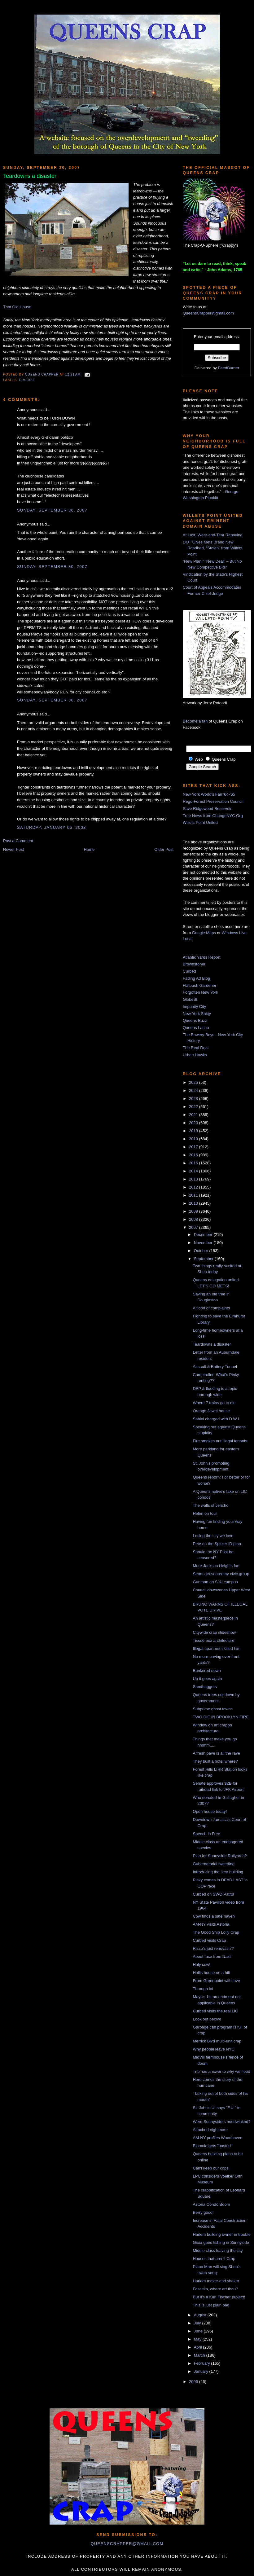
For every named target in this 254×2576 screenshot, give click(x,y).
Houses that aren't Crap (214, 2258)
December (204, 1234)
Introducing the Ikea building (218, 1872)
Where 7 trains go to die (214, 1402)
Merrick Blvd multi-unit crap (217, 2041)
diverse (27, 380)
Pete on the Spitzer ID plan (217, 1543)
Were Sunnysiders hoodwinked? (221, 2121)
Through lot (203, 1988)
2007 (194, 1227)
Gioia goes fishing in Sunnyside (221, 2242)
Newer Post (13, 849)
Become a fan (195, 721)
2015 (194, 1163)
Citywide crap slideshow (214, 1632)
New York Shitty (197, 1013)
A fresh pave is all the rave (216, 1753)
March (200, 2355)
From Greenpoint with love (216, 1980)
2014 (194, 1171)
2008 (194, 1219)
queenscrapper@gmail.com (126, 2543)
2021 (194, 1114)
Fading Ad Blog (196, 978)
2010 (194, 1203)
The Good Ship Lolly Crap (216, 1932)
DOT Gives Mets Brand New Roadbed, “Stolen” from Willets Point (212, 548)
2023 (194, 1098)
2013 (194, 1179)
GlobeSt (190, 999)
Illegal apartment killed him (216, 1648)
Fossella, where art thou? (215, 2289)
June (199, 2331)
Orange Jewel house (211, 1411)
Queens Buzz (195, 1020)
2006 (194, 2381)
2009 (194, 1211)
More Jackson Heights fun (216, 1565)
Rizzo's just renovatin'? (213, 1948)
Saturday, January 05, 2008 (51, 827)
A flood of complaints (211, 1308)
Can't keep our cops (210, 2168)
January (201, 2371)
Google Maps (204, 932)
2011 (194, 1195)
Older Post (164, 849)
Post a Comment (18, 840)
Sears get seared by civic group (221, 1574)
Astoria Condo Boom (211, 2204)
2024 (194, 1090)
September (204, 1258)
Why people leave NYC (213, 2049)
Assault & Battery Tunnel (215, 1366)
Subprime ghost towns (213, 1709)
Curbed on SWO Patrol (213, 1894)
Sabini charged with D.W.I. (216, 1419)
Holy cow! (201, 1964)
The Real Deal (195, 1047)
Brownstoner (194, 964)
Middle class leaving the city (218, 2250)
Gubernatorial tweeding (213, 1864)
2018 (194, 1138)
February (202, 2363)
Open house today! (210, 1811)
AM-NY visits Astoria (211, 1924)
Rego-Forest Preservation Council (213, 801)
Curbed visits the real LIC (215, 2011)
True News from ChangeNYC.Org (213, 815)
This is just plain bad (211, 2305)
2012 (194, 1187)
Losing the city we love (213, 1535)
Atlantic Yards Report (202, 957)
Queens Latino (196, 1027)
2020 (194, 1122)
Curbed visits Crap (209, 1940)
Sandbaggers (205, 1686)
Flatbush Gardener (199, 985)
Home (89, 849)
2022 (194, 1106)
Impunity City (194, 1006)
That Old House (17, 307)
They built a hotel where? (215, 1761)
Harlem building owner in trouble (221, 2234)
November (204, 1242)
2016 (194, 1155)
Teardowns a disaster (212, 1344)
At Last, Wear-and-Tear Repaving (213, 535)
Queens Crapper (42, 374)
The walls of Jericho (210, 1505)
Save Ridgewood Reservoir (207, 808)
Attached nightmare (210, 2129)
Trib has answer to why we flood (221, 2071)
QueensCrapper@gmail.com (208, 313)
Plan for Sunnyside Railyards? (220, 1855)
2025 (194, 1082)
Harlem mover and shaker (216, 2281)
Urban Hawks (195, 1055)
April (198, 2347)
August (201, 2315)
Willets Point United (200, 822)
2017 (194, 1147)
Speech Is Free (206, 1833)
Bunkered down (207, 1670)
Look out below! (207, 2019)
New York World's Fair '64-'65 (209, 794)
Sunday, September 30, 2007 (52, 510)
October (201, 1250)
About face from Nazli (212, 1956)
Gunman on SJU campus (215, 1582)
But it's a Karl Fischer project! (219, 2297)
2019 (194, 1130)
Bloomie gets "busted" (212, 2145)
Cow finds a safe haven (213, 1916)
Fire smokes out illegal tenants (220, 1441)
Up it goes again (207, 1678)
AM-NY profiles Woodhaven (217, 2137)
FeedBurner (228, 368)
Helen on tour (205, 1513)
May (198, 2339)
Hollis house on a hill (211, 1972)
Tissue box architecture (213, 1640)
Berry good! (203, 2212)
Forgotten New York (200, 992)
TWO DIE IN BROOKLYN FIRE (220, 1717)
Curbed (189, 971)
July (198, 2323)
